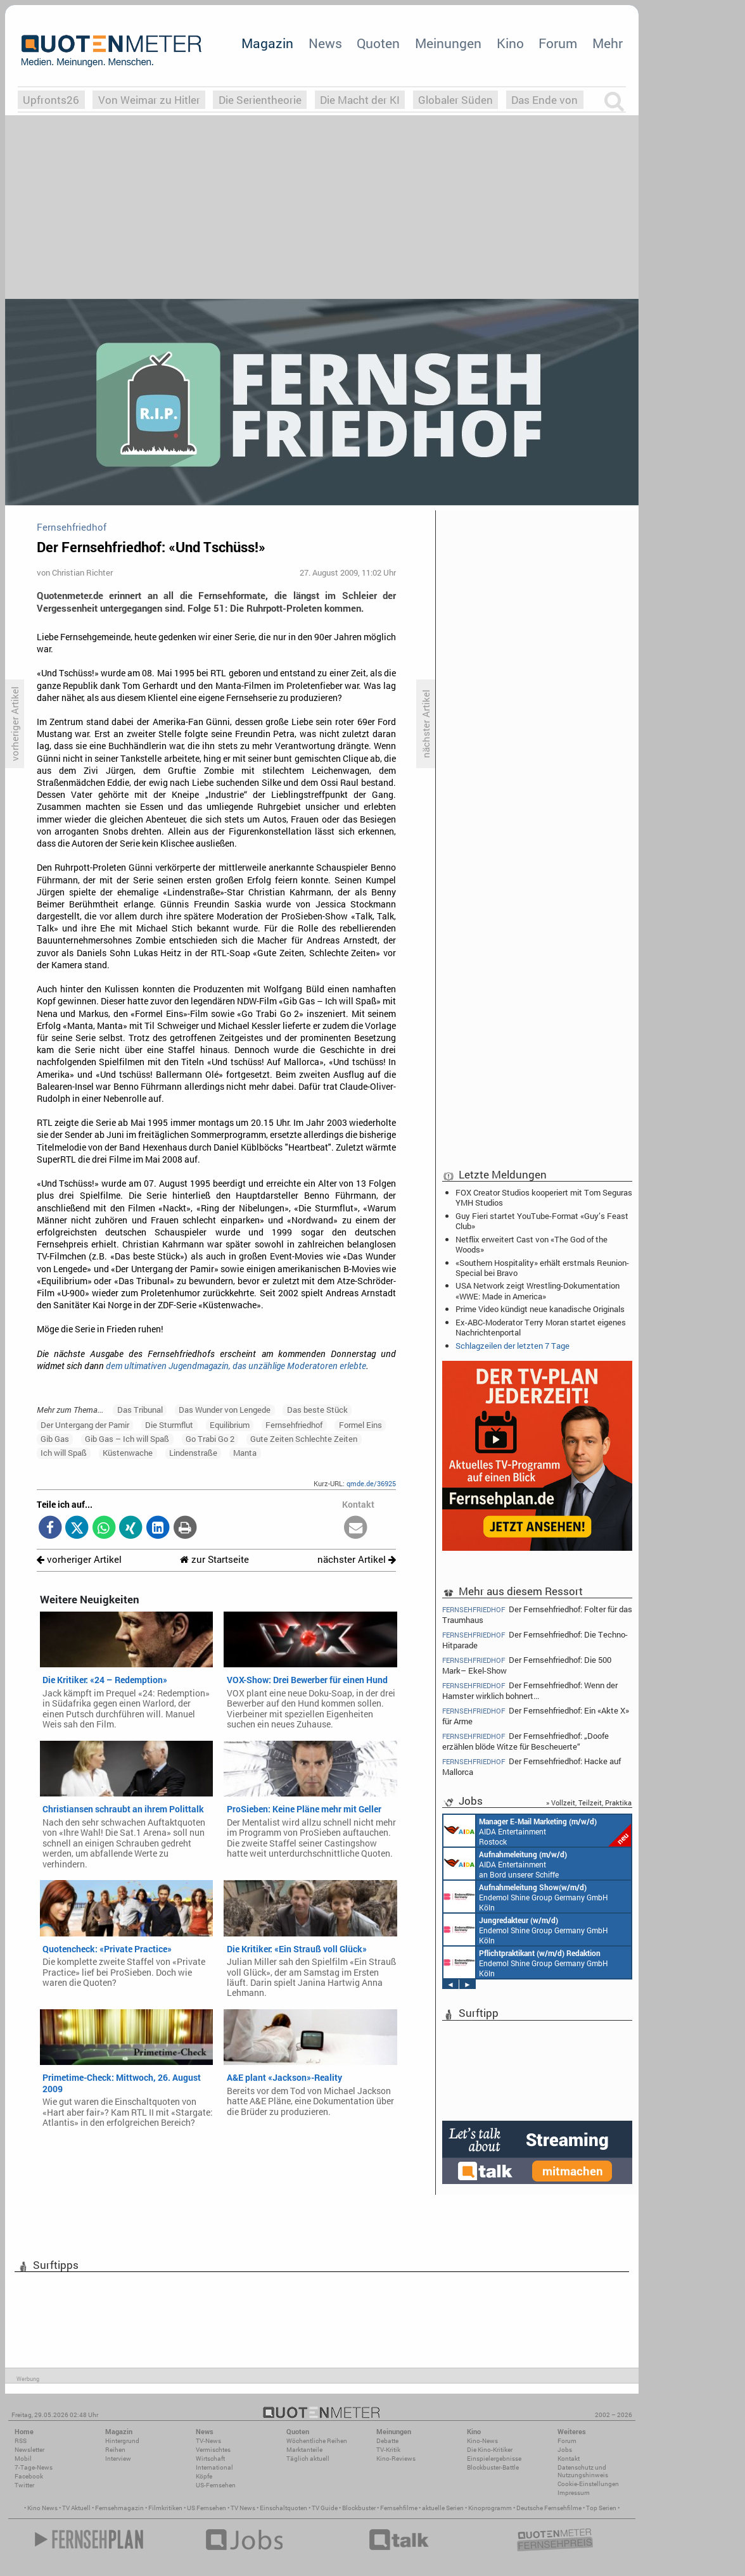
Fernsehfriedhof (293, 1425)
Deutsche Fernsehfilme (549, 2508)
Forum (557, 43)
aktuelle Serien (443, 2508)
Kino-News (482, 2441)
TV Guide (325, 2508)
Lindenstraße (193, 1453)
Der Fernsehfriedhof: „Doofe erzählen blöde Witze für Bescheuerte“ (525, 1741)
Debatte (387, 2441)
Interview (118, 2458)
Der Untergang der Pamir (85, 1425)
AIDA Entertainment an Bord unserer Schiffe (505, 1863)
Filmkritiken (165, 2508)
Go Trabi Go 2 (210, 1439)
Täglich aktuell (307, 2458)
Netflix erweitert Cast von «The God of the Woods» (531, 1244)
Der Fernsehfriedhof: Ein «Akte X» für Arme (535, 1715)
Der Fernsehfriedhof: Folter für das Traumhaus (537, 1614)
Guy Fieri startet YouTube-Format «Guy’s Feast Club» (541, 1221)
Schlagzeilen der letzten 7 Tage (512, 1345)
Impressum (573, 2493)
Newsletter (29, 2450)
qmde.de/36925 (371, 1483)
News (325, 43)
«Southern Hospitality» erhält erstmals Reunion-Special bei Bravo (542, 1268)
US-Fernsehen (216, 2485)
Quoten (378, 43)
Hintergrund (122, 2441)
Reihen (115, 2450)
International (214, 2467)
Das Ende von (544, 99)
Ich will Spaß (64, 1453)
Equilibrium (230, 1425)
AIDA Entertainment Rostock (537, 1831)
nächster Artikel (356, 1559)
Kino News (42, 2508)
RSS (21, 2441)
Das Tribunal (140, 1410)
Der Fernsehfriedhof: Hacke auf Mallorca (531, 1766)
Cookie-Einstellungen (588, 2484)
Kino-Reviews (396, 2458)
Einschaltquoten (283, 2508)
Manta (245, 1453)
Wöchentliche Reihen (316, 2441)
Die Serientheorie (260, 99)
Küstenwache (128, 1453)
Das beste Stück (317, 1410)
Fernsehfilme (398, 2508)
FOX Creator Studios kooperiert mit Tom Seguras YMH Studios (543, 1197)
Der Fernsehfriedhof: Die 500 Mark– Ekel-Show (526, 1665)
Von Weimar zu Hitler (149, 99)
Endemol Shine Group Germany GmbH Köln (525, 1896)
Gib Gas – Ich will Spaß (127, 1439)
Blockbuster (359, 2508)
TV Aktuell (76, 2508)
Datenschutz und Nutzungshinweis (582, 2471)
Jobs (564, 2450)
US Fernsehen (206, 2508)
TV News (243, 2508)
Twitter (24, 2485)
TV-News (208, 2441)
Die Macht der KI (360, 99)
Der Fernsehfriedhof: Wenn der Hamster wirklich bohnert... (530, 1690)
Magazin (267, 43)
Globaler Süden (455, 99)
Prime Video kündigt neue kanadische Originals (540, 1309)
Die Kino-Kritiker (490, 2450)
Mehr (607, 43)
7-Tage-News (34, 2467)
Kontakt (568, 2458)
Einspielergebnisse (494, 2458)
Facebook (29, 2476)
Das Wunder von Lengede (225, 1410)
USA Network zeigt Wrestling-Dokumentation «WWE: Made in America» (537, 1290)
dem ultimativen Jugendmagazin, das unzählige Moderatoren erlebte (236, 1366)
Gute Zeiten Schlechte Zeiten (303, 1439)
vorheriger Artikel (79, 1559)
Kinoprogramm (490, 2508)
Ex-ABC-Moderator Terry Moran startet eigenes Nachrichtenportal (540, 1327)
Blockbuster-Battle (493, 2467)
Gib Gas (55, 1439)
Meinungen (448, 43)
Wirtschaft (210, 2458)
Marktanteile (304, 2450)
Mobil (23, 2458)
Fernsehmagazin (119, 2508)
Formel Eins (360, 1425)
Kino (510, 43)
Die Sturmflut (169, 1425)
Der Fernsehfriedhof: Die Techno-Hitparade (535, 1639)
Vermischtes (213, 2450)
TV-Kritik (388, 2450)
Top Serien (601, 2508)
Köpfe (204, 2476)
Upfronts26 (51, 99)
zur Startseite (214, 1559)
